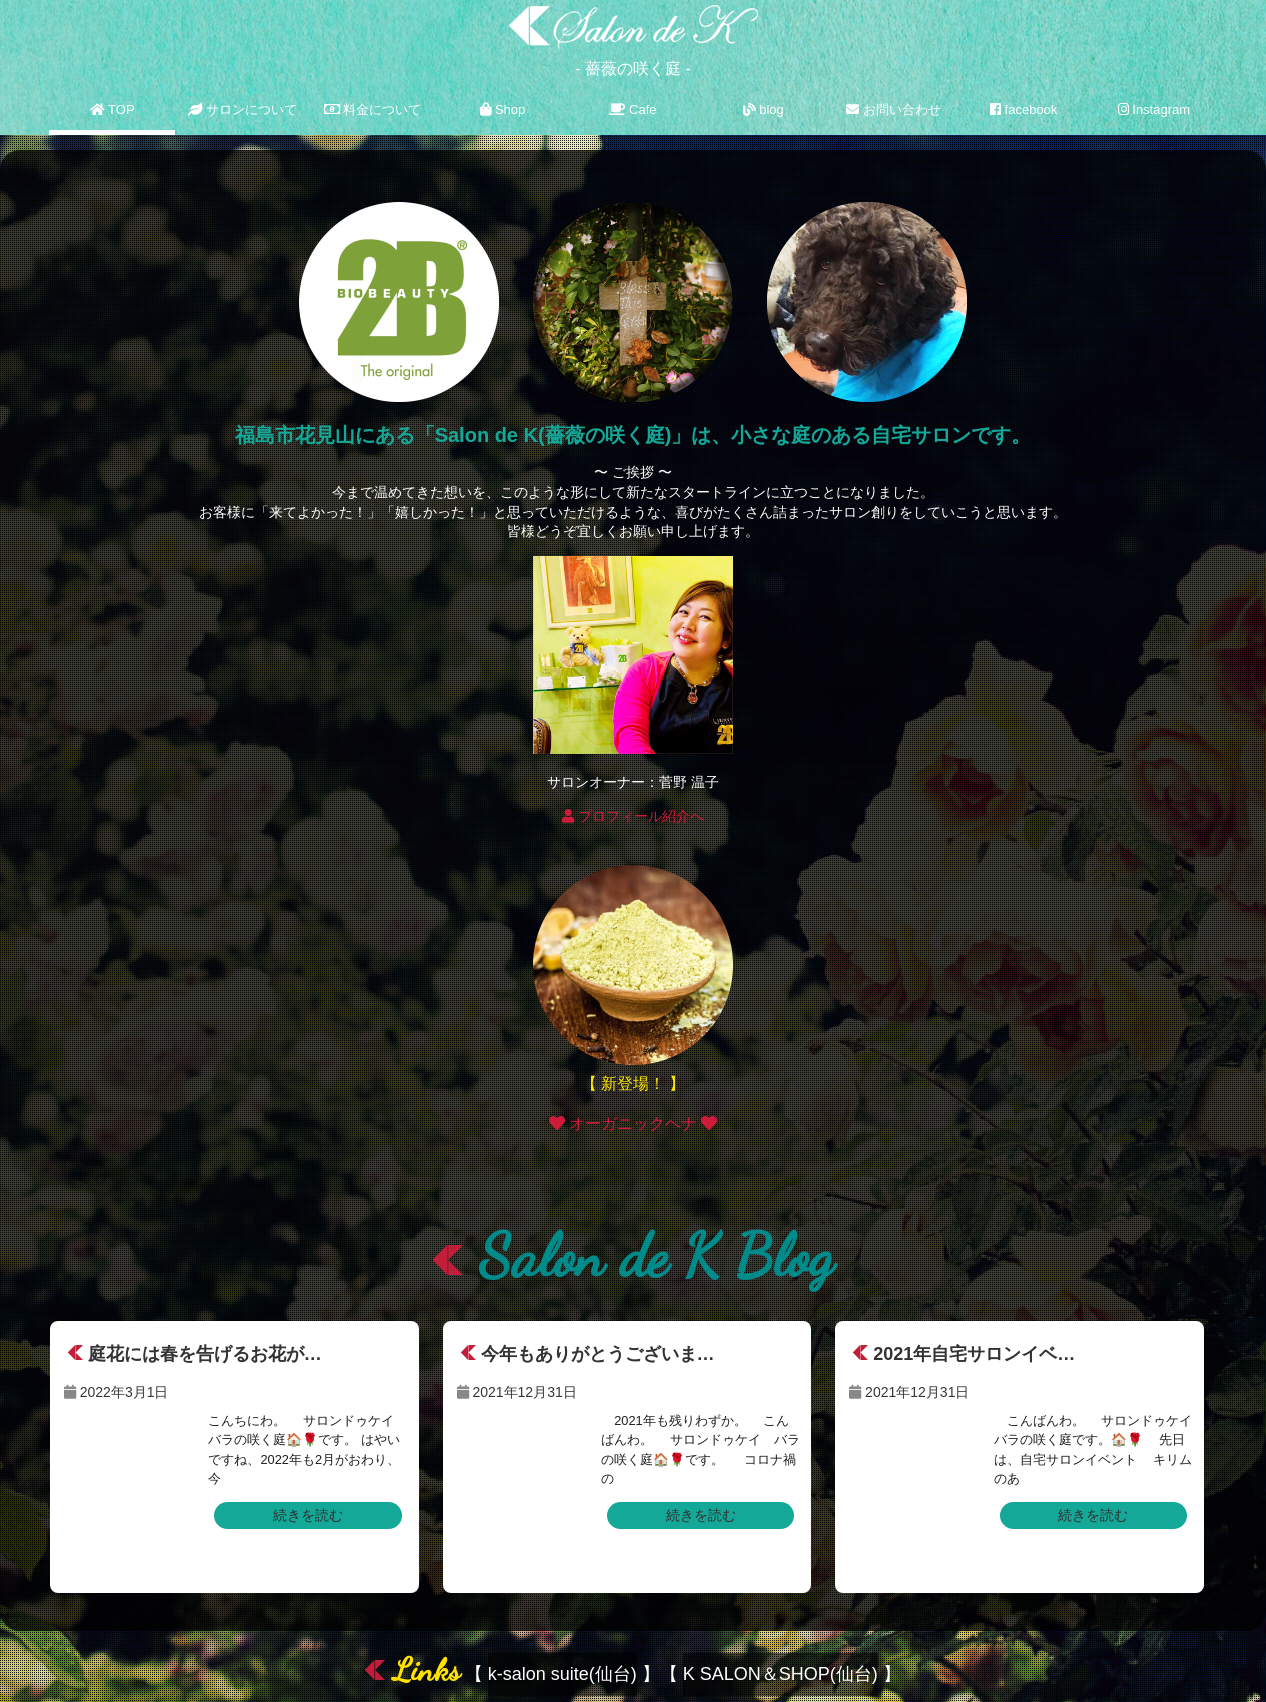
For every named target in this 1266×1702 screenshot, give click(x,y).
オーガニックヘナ (633, 1123)
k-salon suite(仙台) (562, 1674)
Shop (502, 109)
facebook (1023, 109)
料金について (373, 109)
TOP (112, 109)
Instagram (1154, 109)
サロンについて (243, 109)
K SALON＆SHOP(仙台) (780, 1674)
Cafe (632, 109)
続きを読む (308, 1515)
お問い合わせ (893, 109)
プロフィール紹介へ (633, 816)
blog (763, 109)
